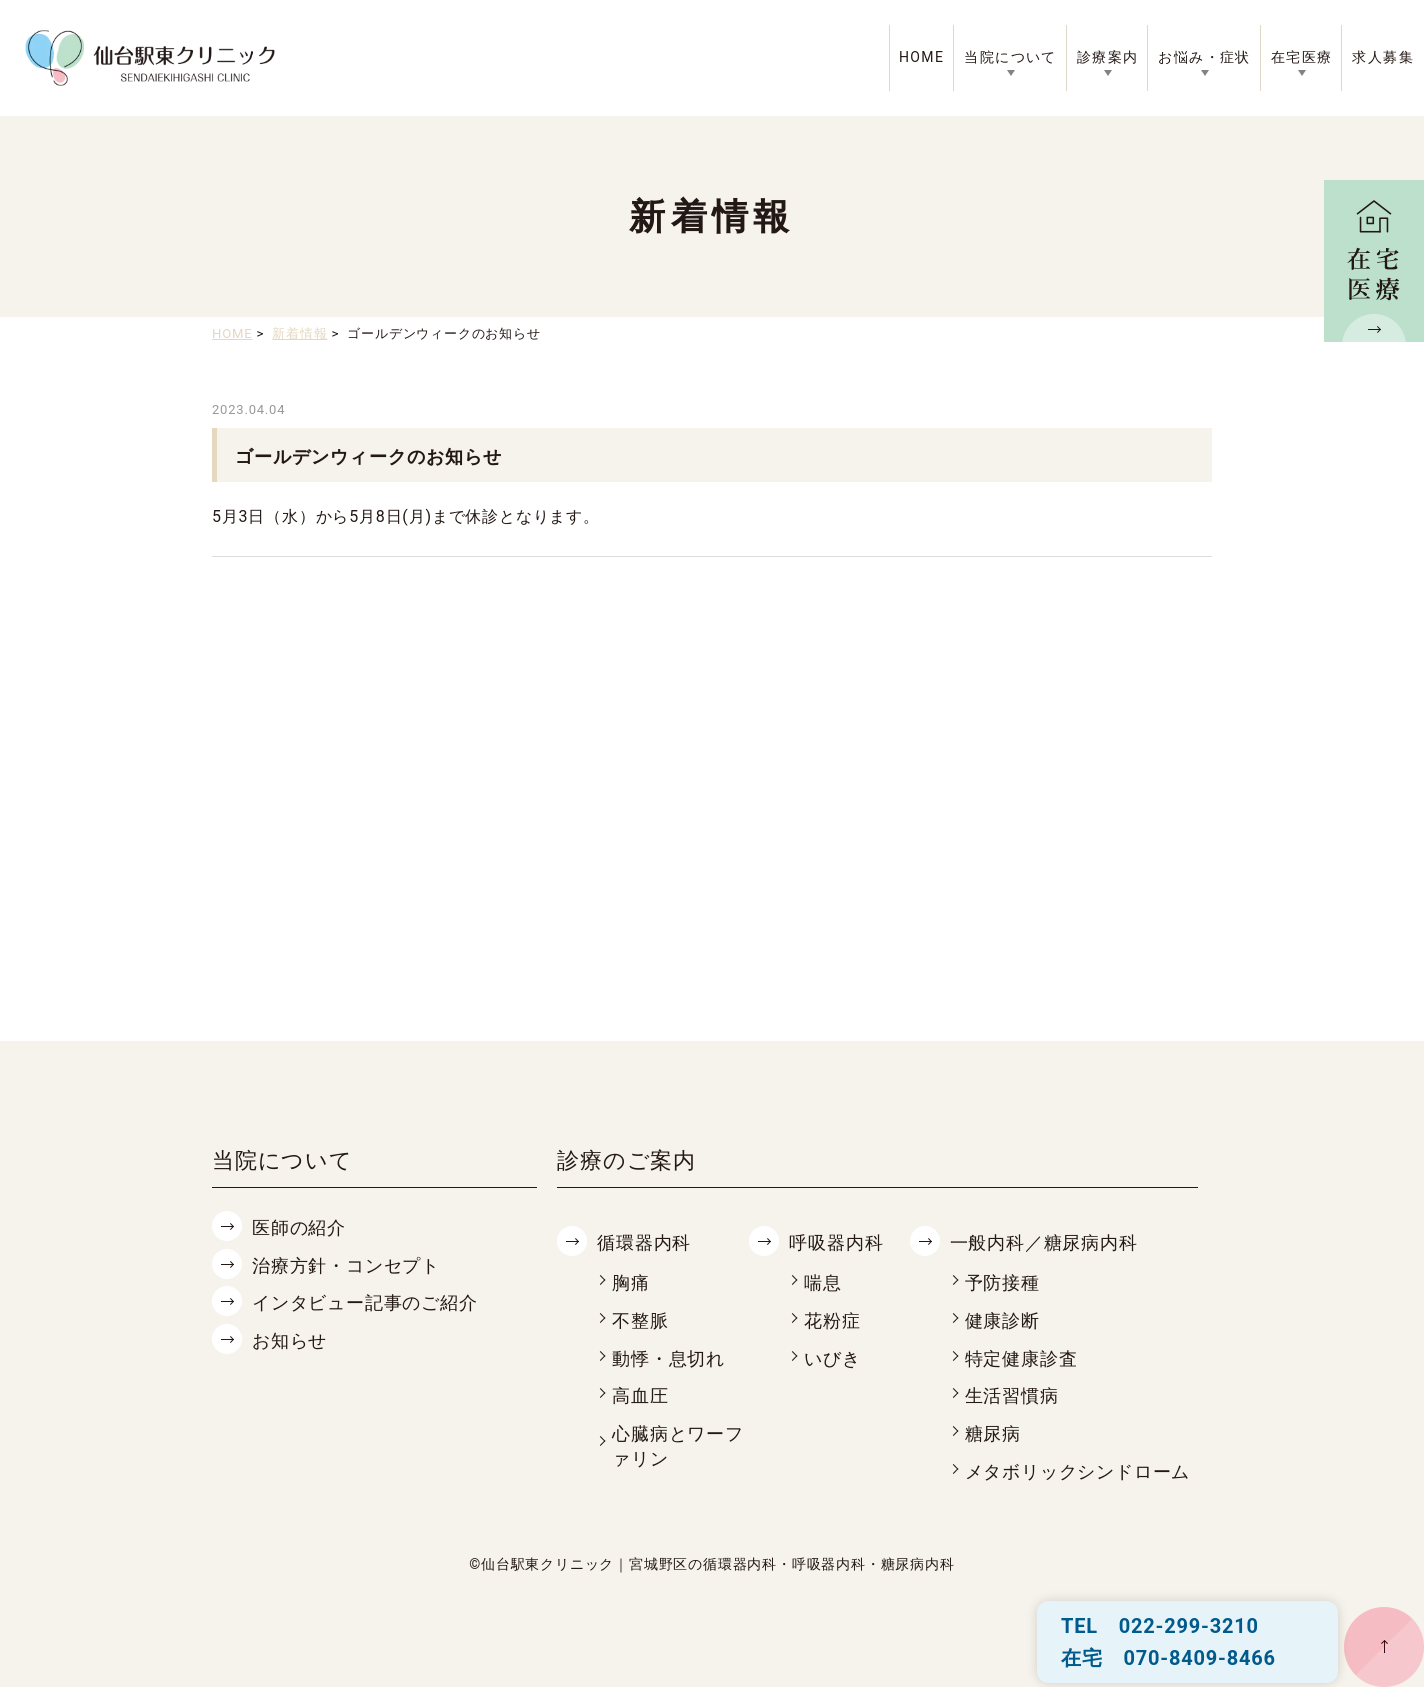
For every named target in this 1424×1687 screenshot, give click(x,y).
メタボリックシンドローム (1078, 1471)
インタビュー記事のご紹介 (365, 1302)
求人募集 (1383, 57)
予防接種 (1002, 1282)
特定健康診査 (1021, 1358)
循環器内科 (644, 1242)
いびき (832, 1358)
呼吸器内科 (836, 1242)
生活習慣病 (1012, 1395)
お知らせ (289, 1340)
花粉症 (832, 1320)
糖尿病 (993, 1433)
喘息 (823, 1282)
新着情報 (299, 333)
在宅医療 (1302, 57)
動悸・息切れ (668, 1358)
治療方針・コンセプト (346, 1265)
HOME (921, 57)
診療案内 (1108, 57)
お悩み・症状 (1204, 57)
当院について (1010, 57)
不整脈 (640, 1320)
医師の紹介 (299, 1227)
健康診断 (1002, 1320)
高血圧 (640, 1395)
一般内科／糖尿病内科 (1044, 1242)
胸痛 (631, 1282)
